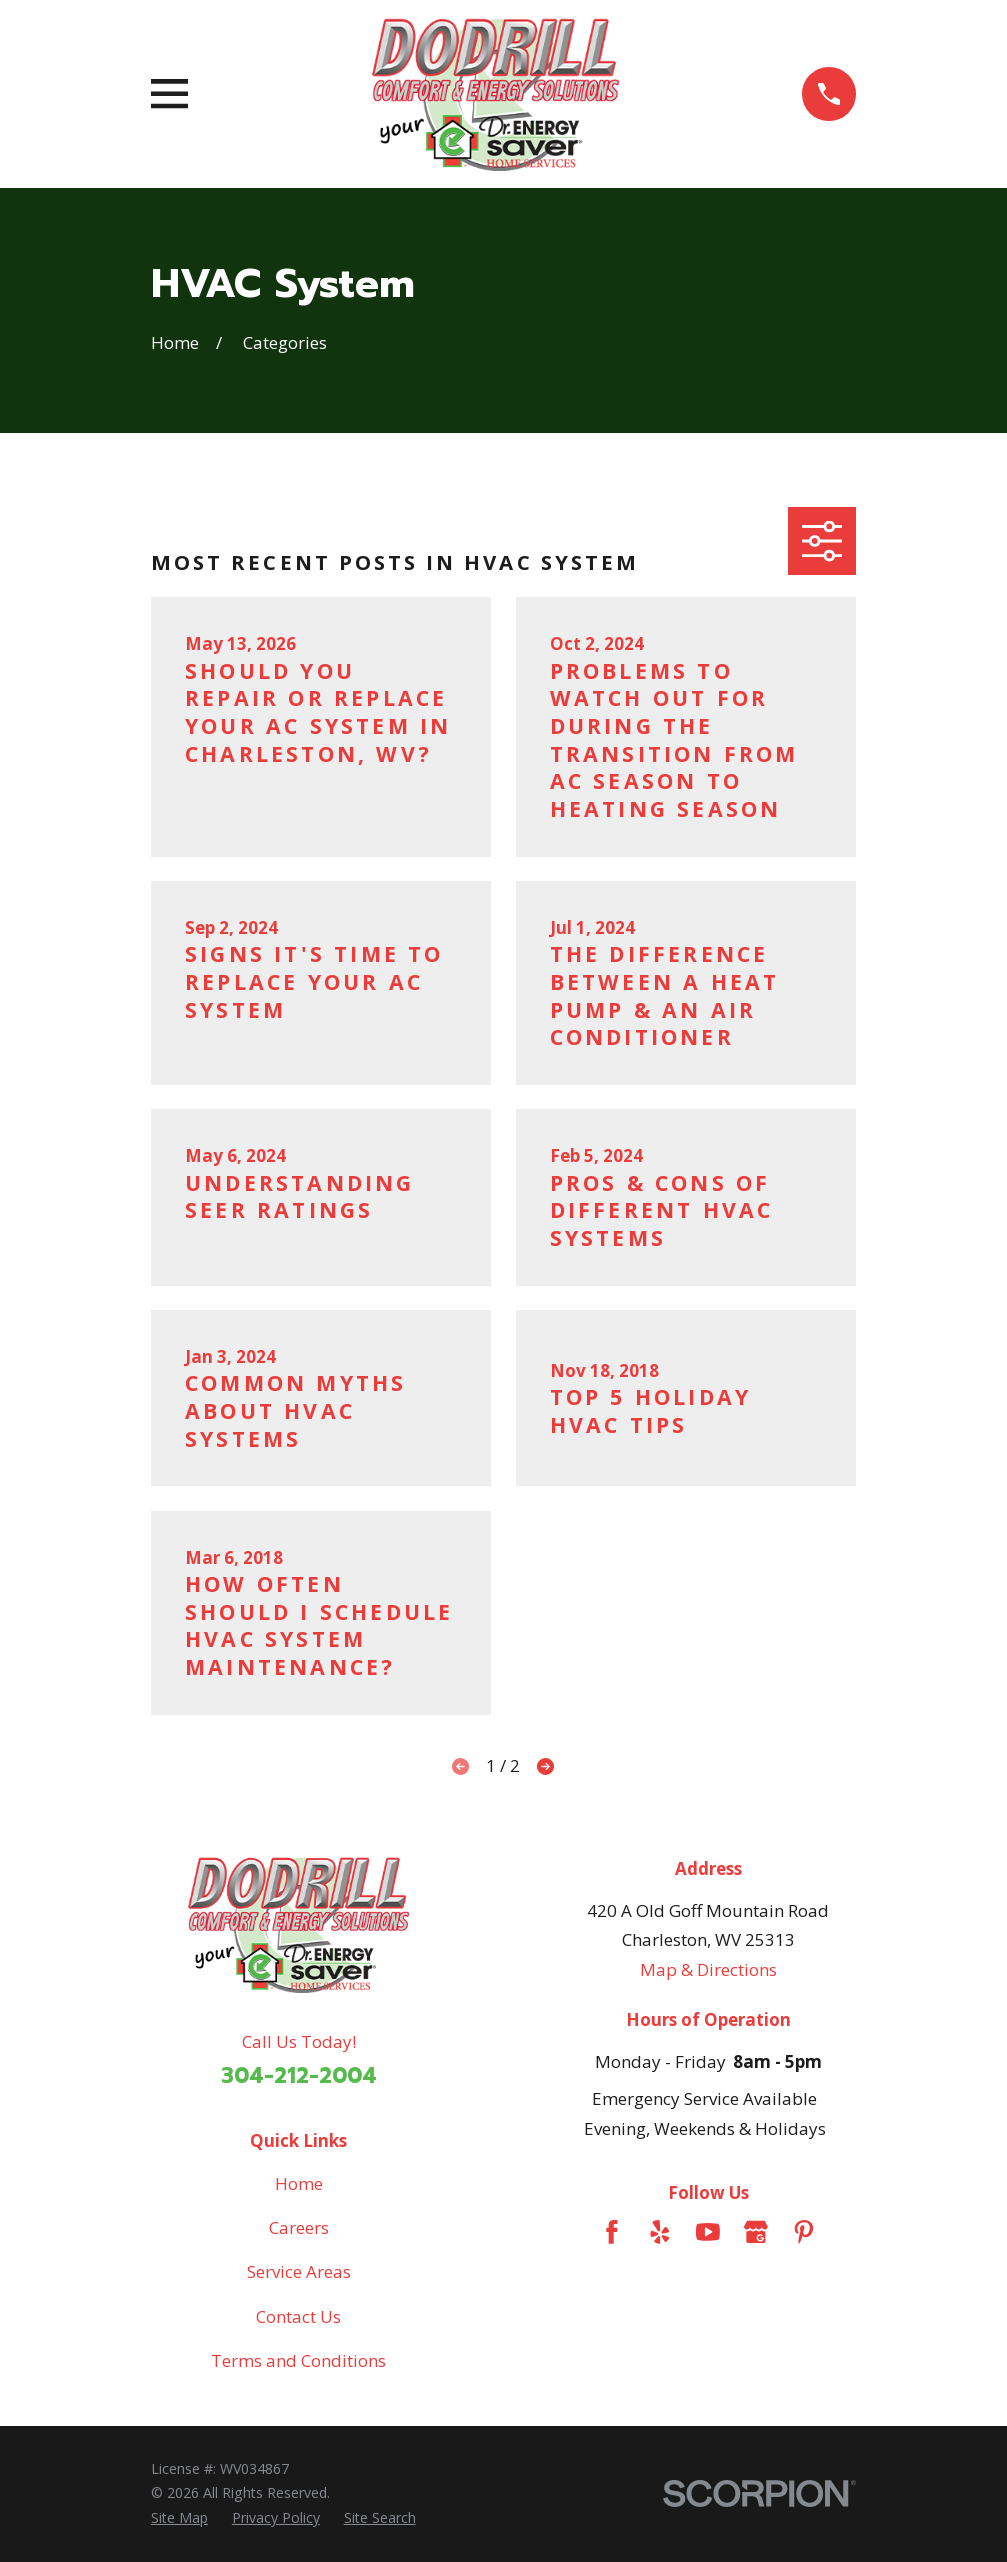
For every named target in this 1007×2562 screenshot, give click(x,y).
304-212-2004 (299, 2076)
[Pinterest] (804, 2232)
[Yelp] (660, 2232)
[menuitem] (179, 2518)
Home (299, 2183)
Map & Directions (708, 1969)
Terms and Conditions (298, 2360)
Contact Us (298, 2316)
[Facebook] (612, 2232)
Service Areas (299, 2271)
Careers (299, 2227)
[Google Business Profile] (756, 2232)
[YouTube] (708, 2232)
